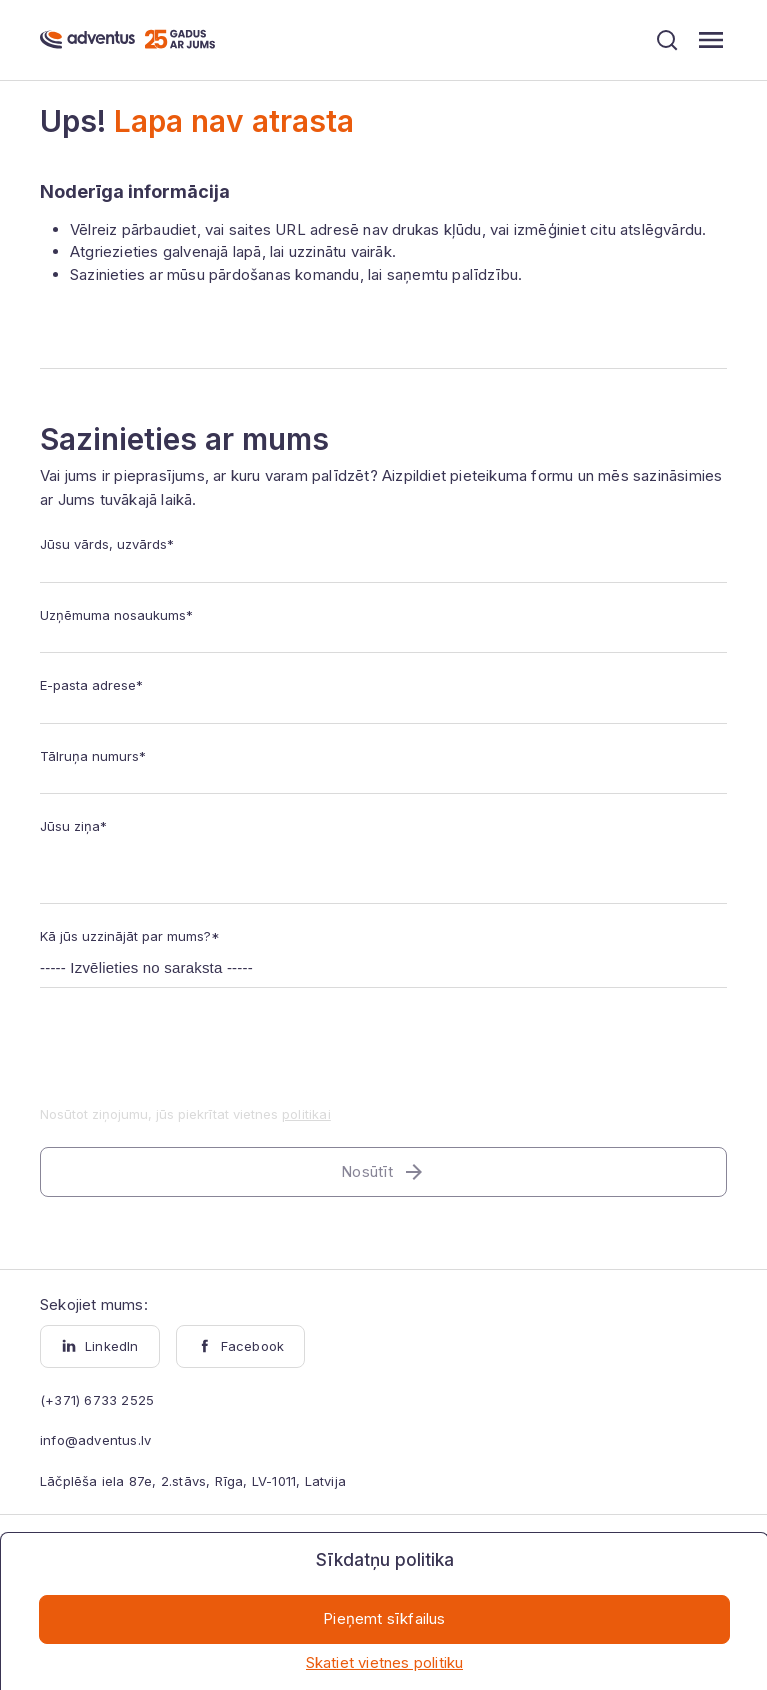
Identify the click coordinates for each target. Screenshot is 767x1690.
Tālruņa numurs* (93, 756)
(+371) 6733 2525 (97, 1400)
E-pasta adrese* (91, 685)
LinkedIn (100, 1346)
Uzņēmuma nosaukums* (116, 615)
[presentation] (192, 1059)
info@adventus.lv (95, 1440)
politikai (306, 1114)
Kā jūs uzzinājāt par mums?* (130, 936)
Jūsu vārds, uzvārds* (107, 544)
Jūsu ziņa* (73, 826)
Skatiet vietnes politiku (385, 1662)
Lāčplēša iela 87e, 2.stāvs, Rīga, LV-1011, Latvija (193, 1481)
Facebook (241, 1346)
